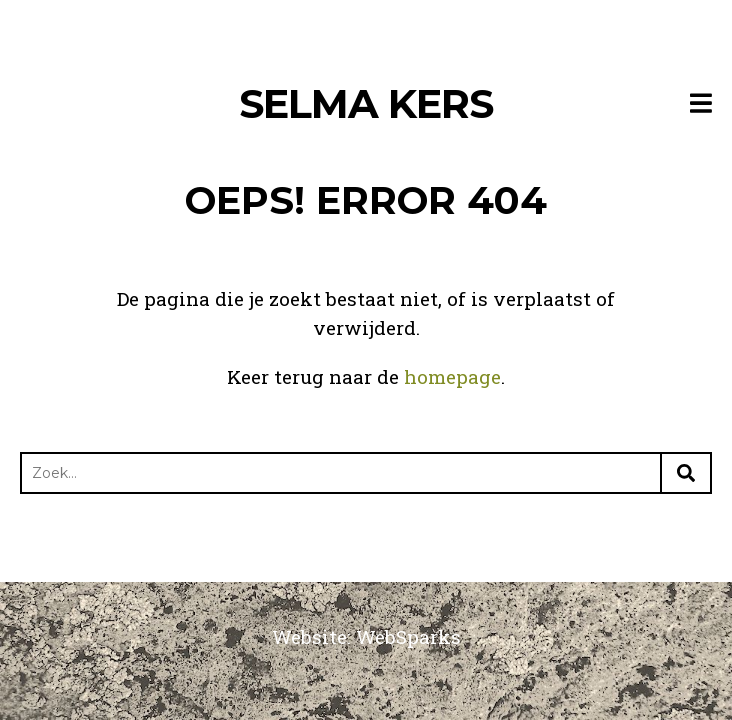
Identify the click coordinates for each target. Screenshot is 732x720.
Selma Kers (366, 103)
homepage (452, 376)
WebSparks (408, 636)
